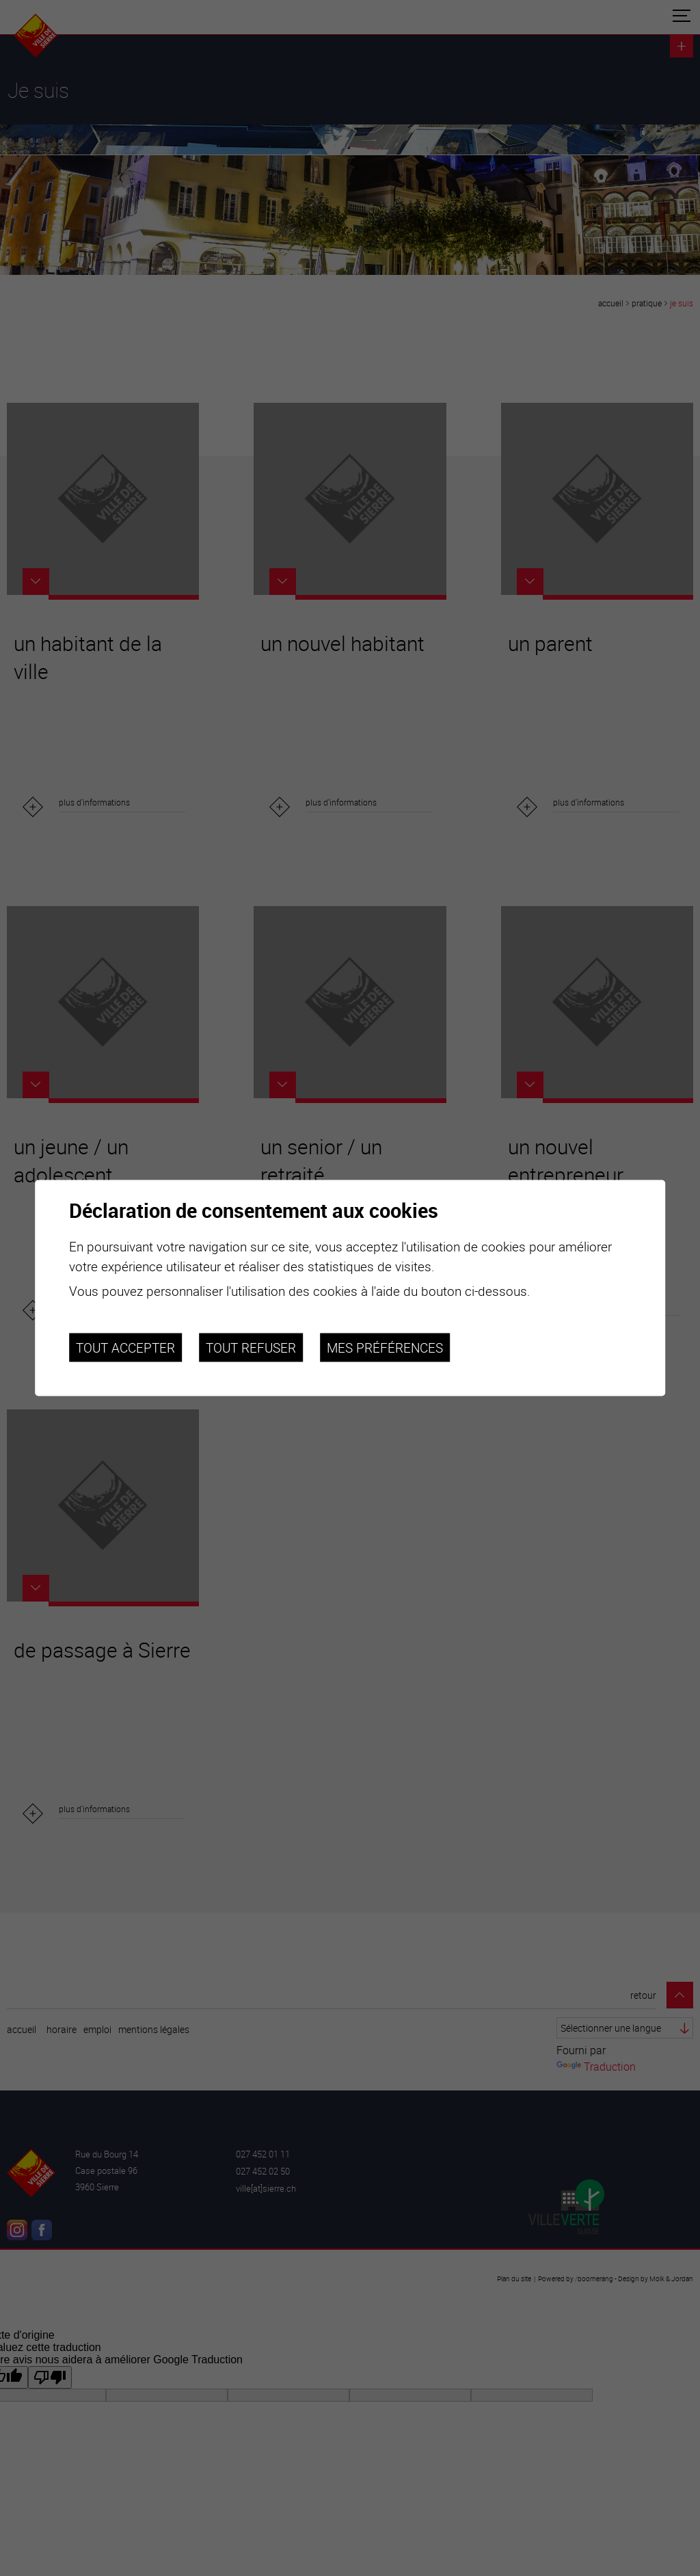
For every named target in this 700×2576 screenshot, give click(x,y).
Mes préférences (385, 1347)
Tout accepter (125, 1347)
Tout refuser (251, 1347)
